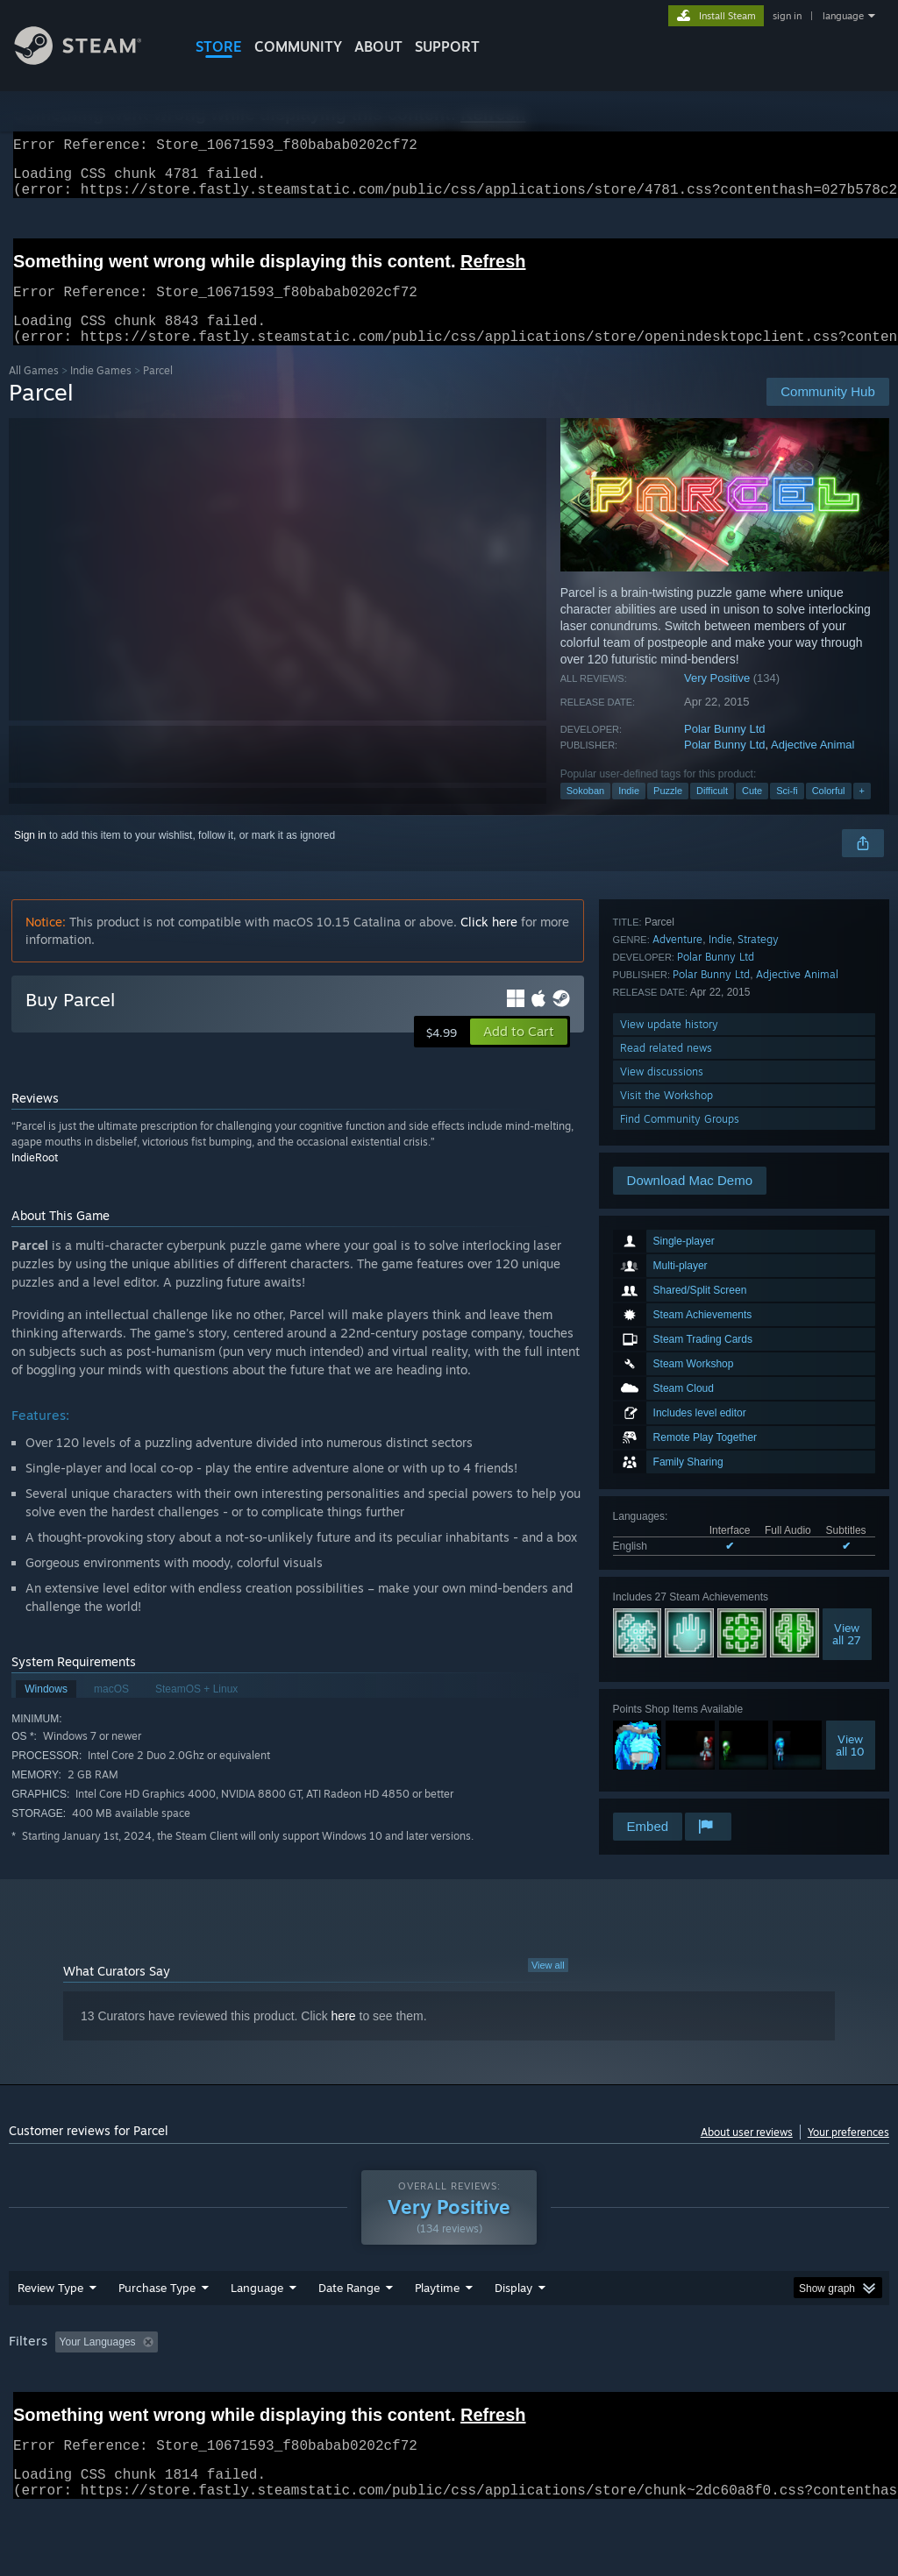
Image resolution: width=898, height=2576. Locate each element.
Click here (488, 942)
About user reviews (747, 2153)
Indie (628, 811)
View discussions (661, 1738)
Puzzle (667, 811)
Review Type (50, 2333)
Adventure (677, 1606)
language (843, 16)
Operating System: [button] (682, 2387)
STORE (219, 46)
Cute (752, 811)
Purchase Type (157, 2333)
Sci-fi (786, 811)
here (343, 2037)
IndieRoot (34, 1178)
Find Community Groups (679, 1785)
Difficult (712, 811)
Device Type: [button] (43, 2411)
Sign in (30, 856)
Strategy (758, 1606)
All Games (34, 391)
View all (548, 1986)
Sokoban (585, 811)
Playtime (437, 2333)
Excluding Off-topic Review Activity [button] (274, 2387)
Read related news (666, 1714)
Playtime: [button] (409, 2387)
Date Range (349, 2333)
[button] (518, 1053)
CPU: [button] (773, 2387)
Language (257, 2333)
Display (513, 2333)
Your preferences (848, 2153)
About (378, 46)
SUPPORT (447, 46)
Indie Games (101, 391)
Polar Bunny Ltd (725, 749)
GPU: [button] (832, 2387)
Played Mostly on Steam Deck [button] (536, 2387)
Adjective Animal (812, 765)
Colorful (828, 811)
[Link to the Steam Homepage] (91, 60)
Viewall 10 (850, 1513)
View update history (669, 1691)
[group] (449, 2399)
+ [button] (862, 811)
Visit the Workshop (666, 1762)
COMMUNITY (298, 46)
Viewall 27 (846, 1401)
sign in (787, 16)
